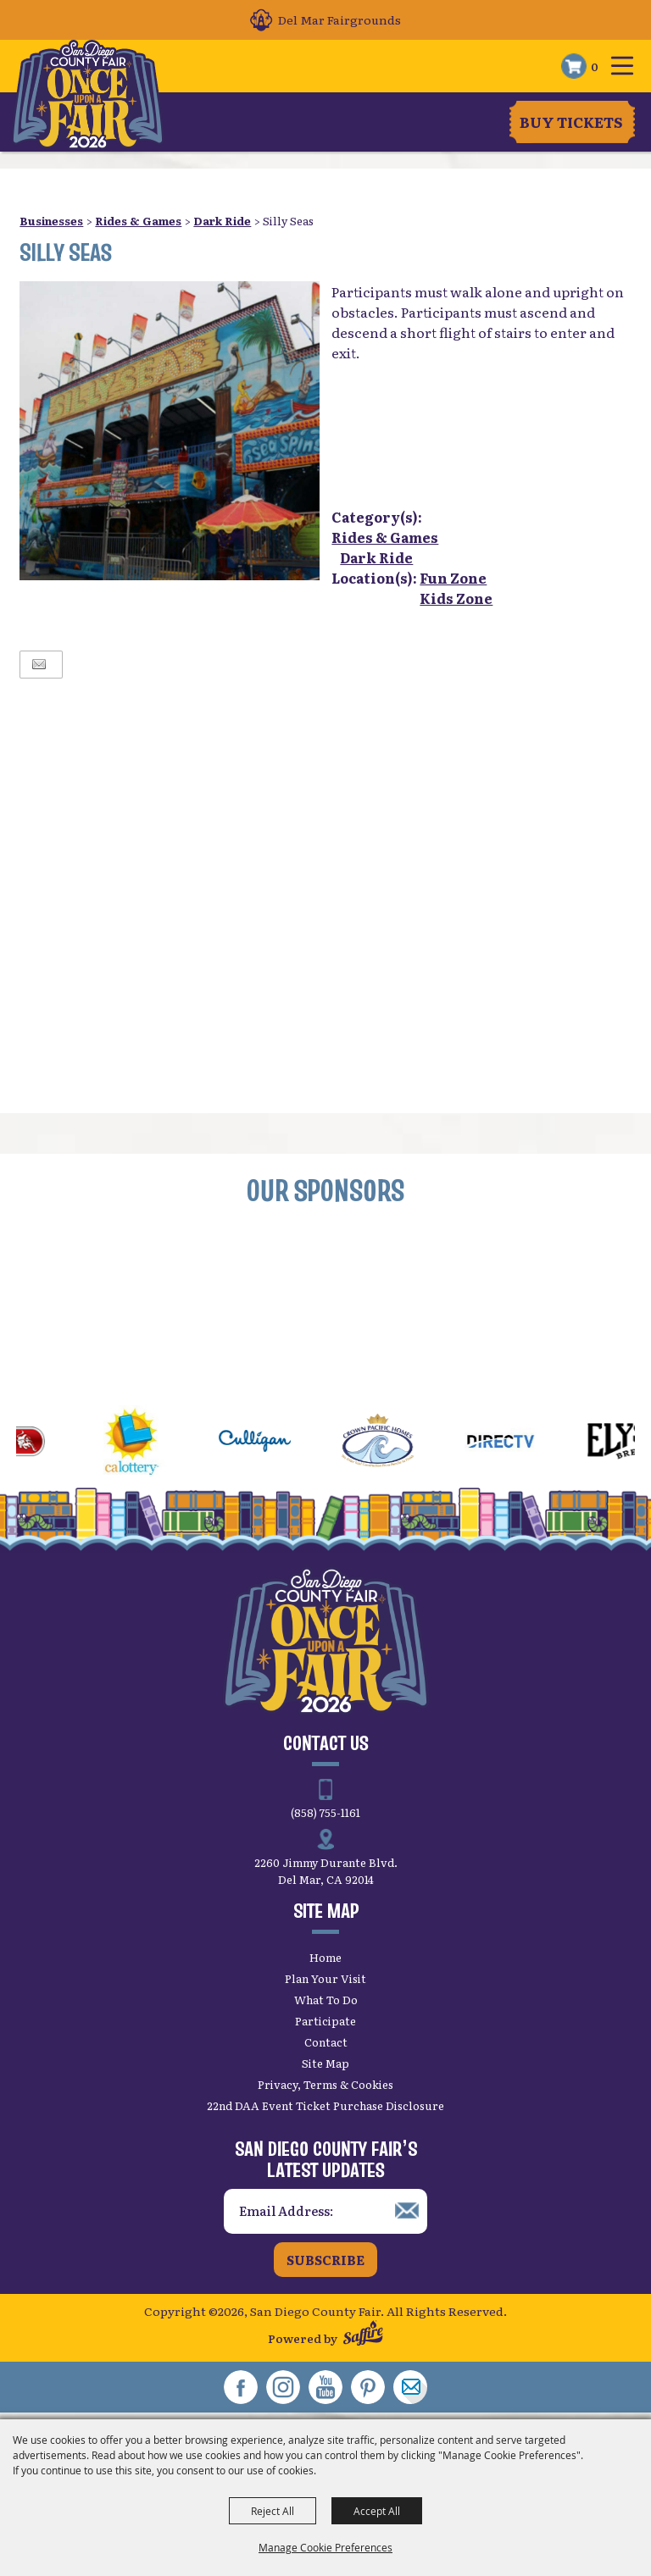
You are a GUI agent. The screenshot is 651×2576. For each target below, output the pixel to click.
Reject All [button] (272, 2511)
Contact (326, 2042)
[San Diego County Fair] (88, 95)
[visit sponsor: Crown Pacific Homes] (397, 1443)
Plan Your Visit (325, 1978)
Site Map (325, 2063)
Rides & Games (138, 221)
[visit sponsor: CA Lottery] (151, 1443)
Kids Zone (456, 598)
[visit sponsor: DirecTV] (520, 1443)
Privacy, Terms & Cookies (325, 2084)
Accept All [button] (376, 2511)
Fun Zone (453, 578)
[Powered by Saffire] (363, 2335)
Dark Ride (222, 221)
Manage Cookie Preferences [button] (325, 2547)
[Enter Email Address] (325, 2211)
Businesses (51, 221)
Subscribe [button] (325, 2259)
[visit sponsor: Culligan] (274, 1443)
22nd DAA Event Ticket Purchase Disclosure (325, 2105)
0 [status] (594, 66)
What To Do (326, 2000)
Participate (325, 2021)
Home (325, 1957)
